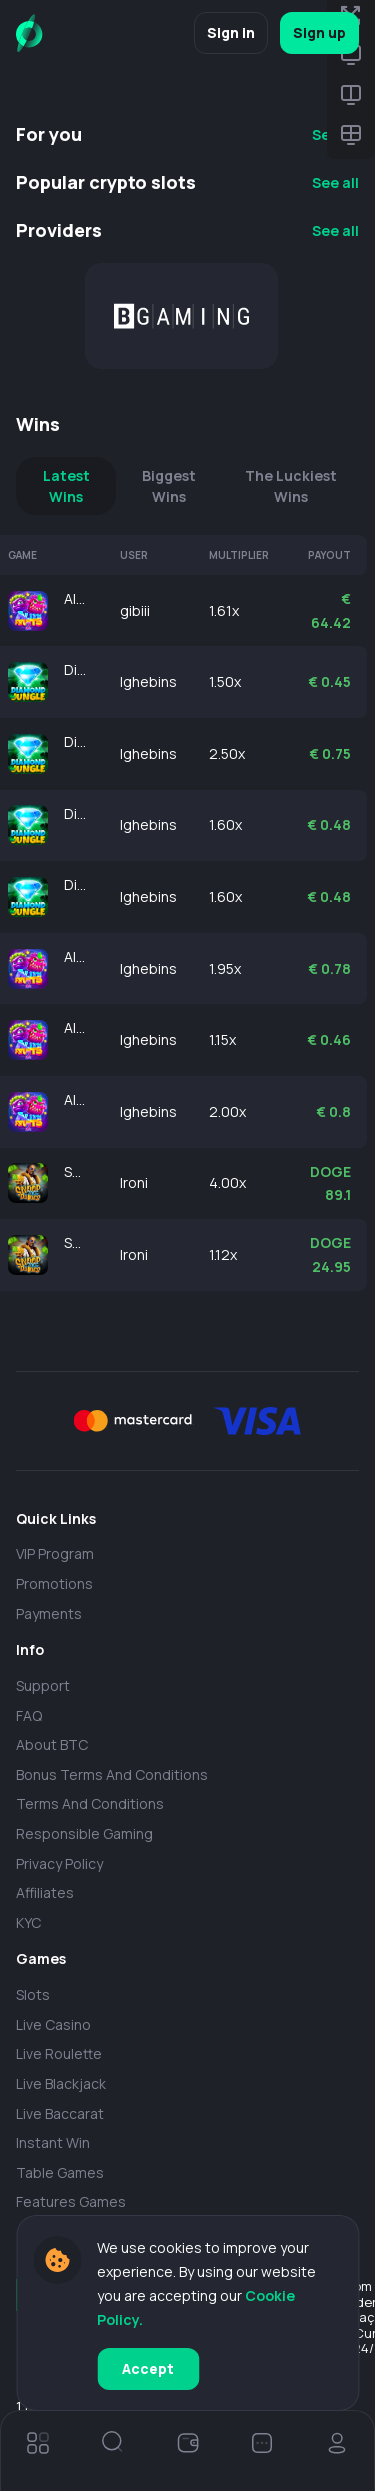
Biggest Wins (169, 486)
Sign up (319, 32)
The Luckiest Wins (291, 486)
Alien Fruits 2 (76, 598)
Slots (33, 1994)
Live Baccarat (60, 2113)
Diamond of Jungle (76, 669)
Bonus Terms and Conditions (112, 1774)
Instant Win (53, 2142)
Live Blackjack (61, 2083)
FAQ (29, 1715)
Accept (148, 2368)
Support (43, 1685)
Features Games (71, 2201)
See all (335, 182)
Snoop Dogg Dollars (76, 1171)
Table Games (60, 2172)
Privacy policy (59, 1863)
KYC (28, 1922)
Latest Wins (66, 486)
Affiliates (45, 1892)
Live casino (53, 2024)
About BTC (52, 1744)
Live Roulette (59, 2053)
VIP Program (55, 1553)
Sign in (231, 32)
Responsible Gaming (84, 1833)
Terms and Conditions (90, 1803)
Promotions (54, 1583)
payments (49, 1613)
